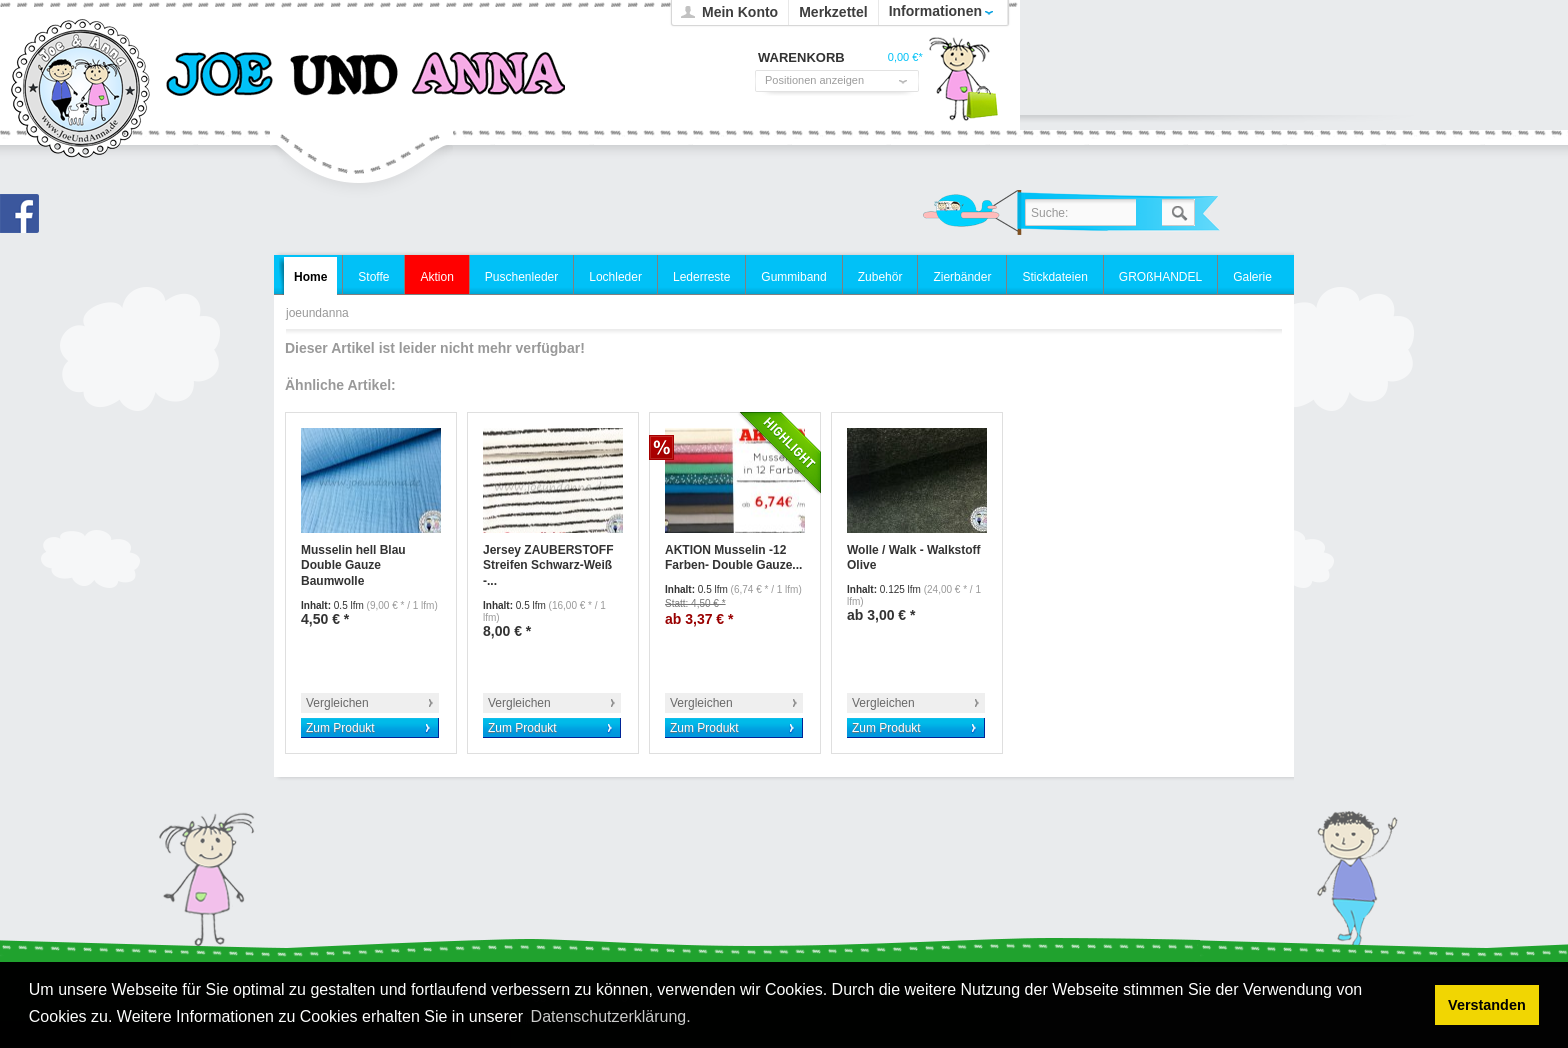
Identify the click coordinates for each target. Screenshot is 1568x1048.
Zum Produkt (340, 728)
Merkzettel (833, 12)
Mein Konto (740, 12)
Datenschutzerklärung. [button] (611, 1016)
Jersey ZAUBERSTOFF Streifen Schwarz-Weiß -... (548, 565)
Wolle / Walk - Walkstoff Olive (914, 558)
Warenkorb (963, 85)
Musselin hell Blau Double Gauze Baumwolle (353, 565)
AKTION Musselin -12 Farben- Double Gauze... (733, 558)
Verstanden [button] (1487, 1005)
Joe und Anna (25, 219)
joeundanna (81, 90)
